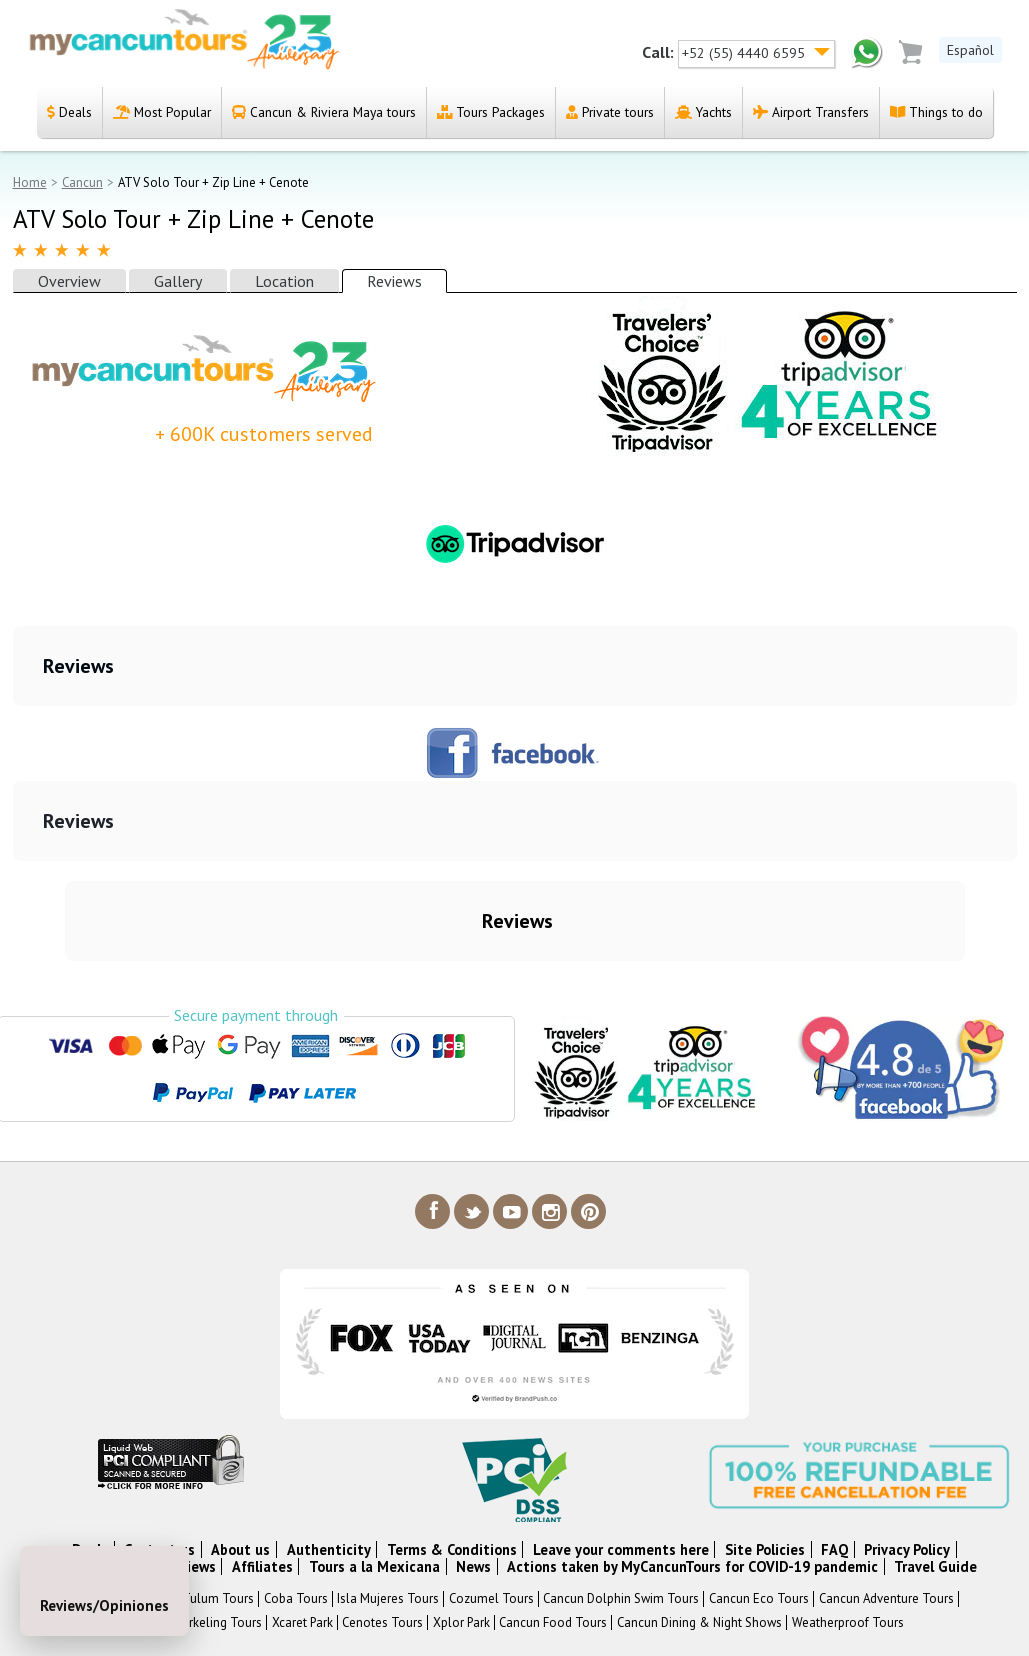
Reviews (394, 281)
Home (30, 182)
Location (284, 281)
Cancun (82, 182)
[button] (16, 726)
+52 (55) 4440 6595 (745, 53)
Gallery (178, 281)
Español (970, 50)
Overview (69, 281)
